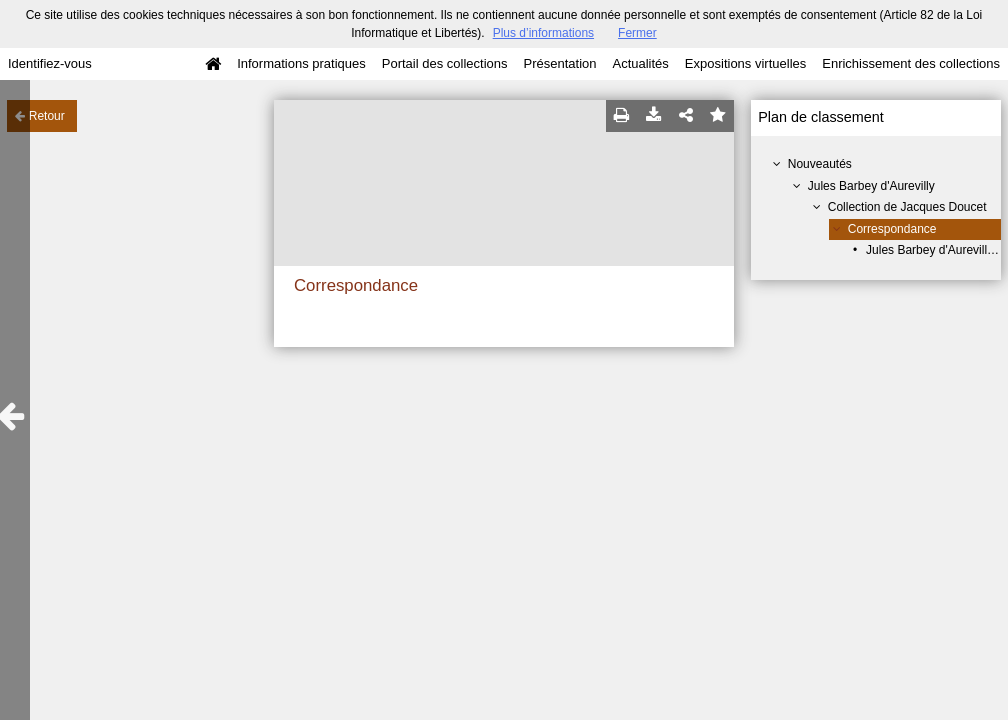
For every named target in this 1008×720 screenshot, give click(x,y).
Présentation (559, 63)
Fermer (637, 33)
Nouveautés (820, 164)
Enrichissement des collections (911, 63)
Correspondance (892, 229)
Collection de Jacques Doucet (907, 207)
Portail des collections (445, 63)
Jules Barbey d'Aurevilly (871, 186)
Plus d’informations (543, 33)
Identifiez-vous (50, 63)
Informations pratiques (301, 63)
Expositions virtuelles (745, 63)
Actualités (640, 63)
